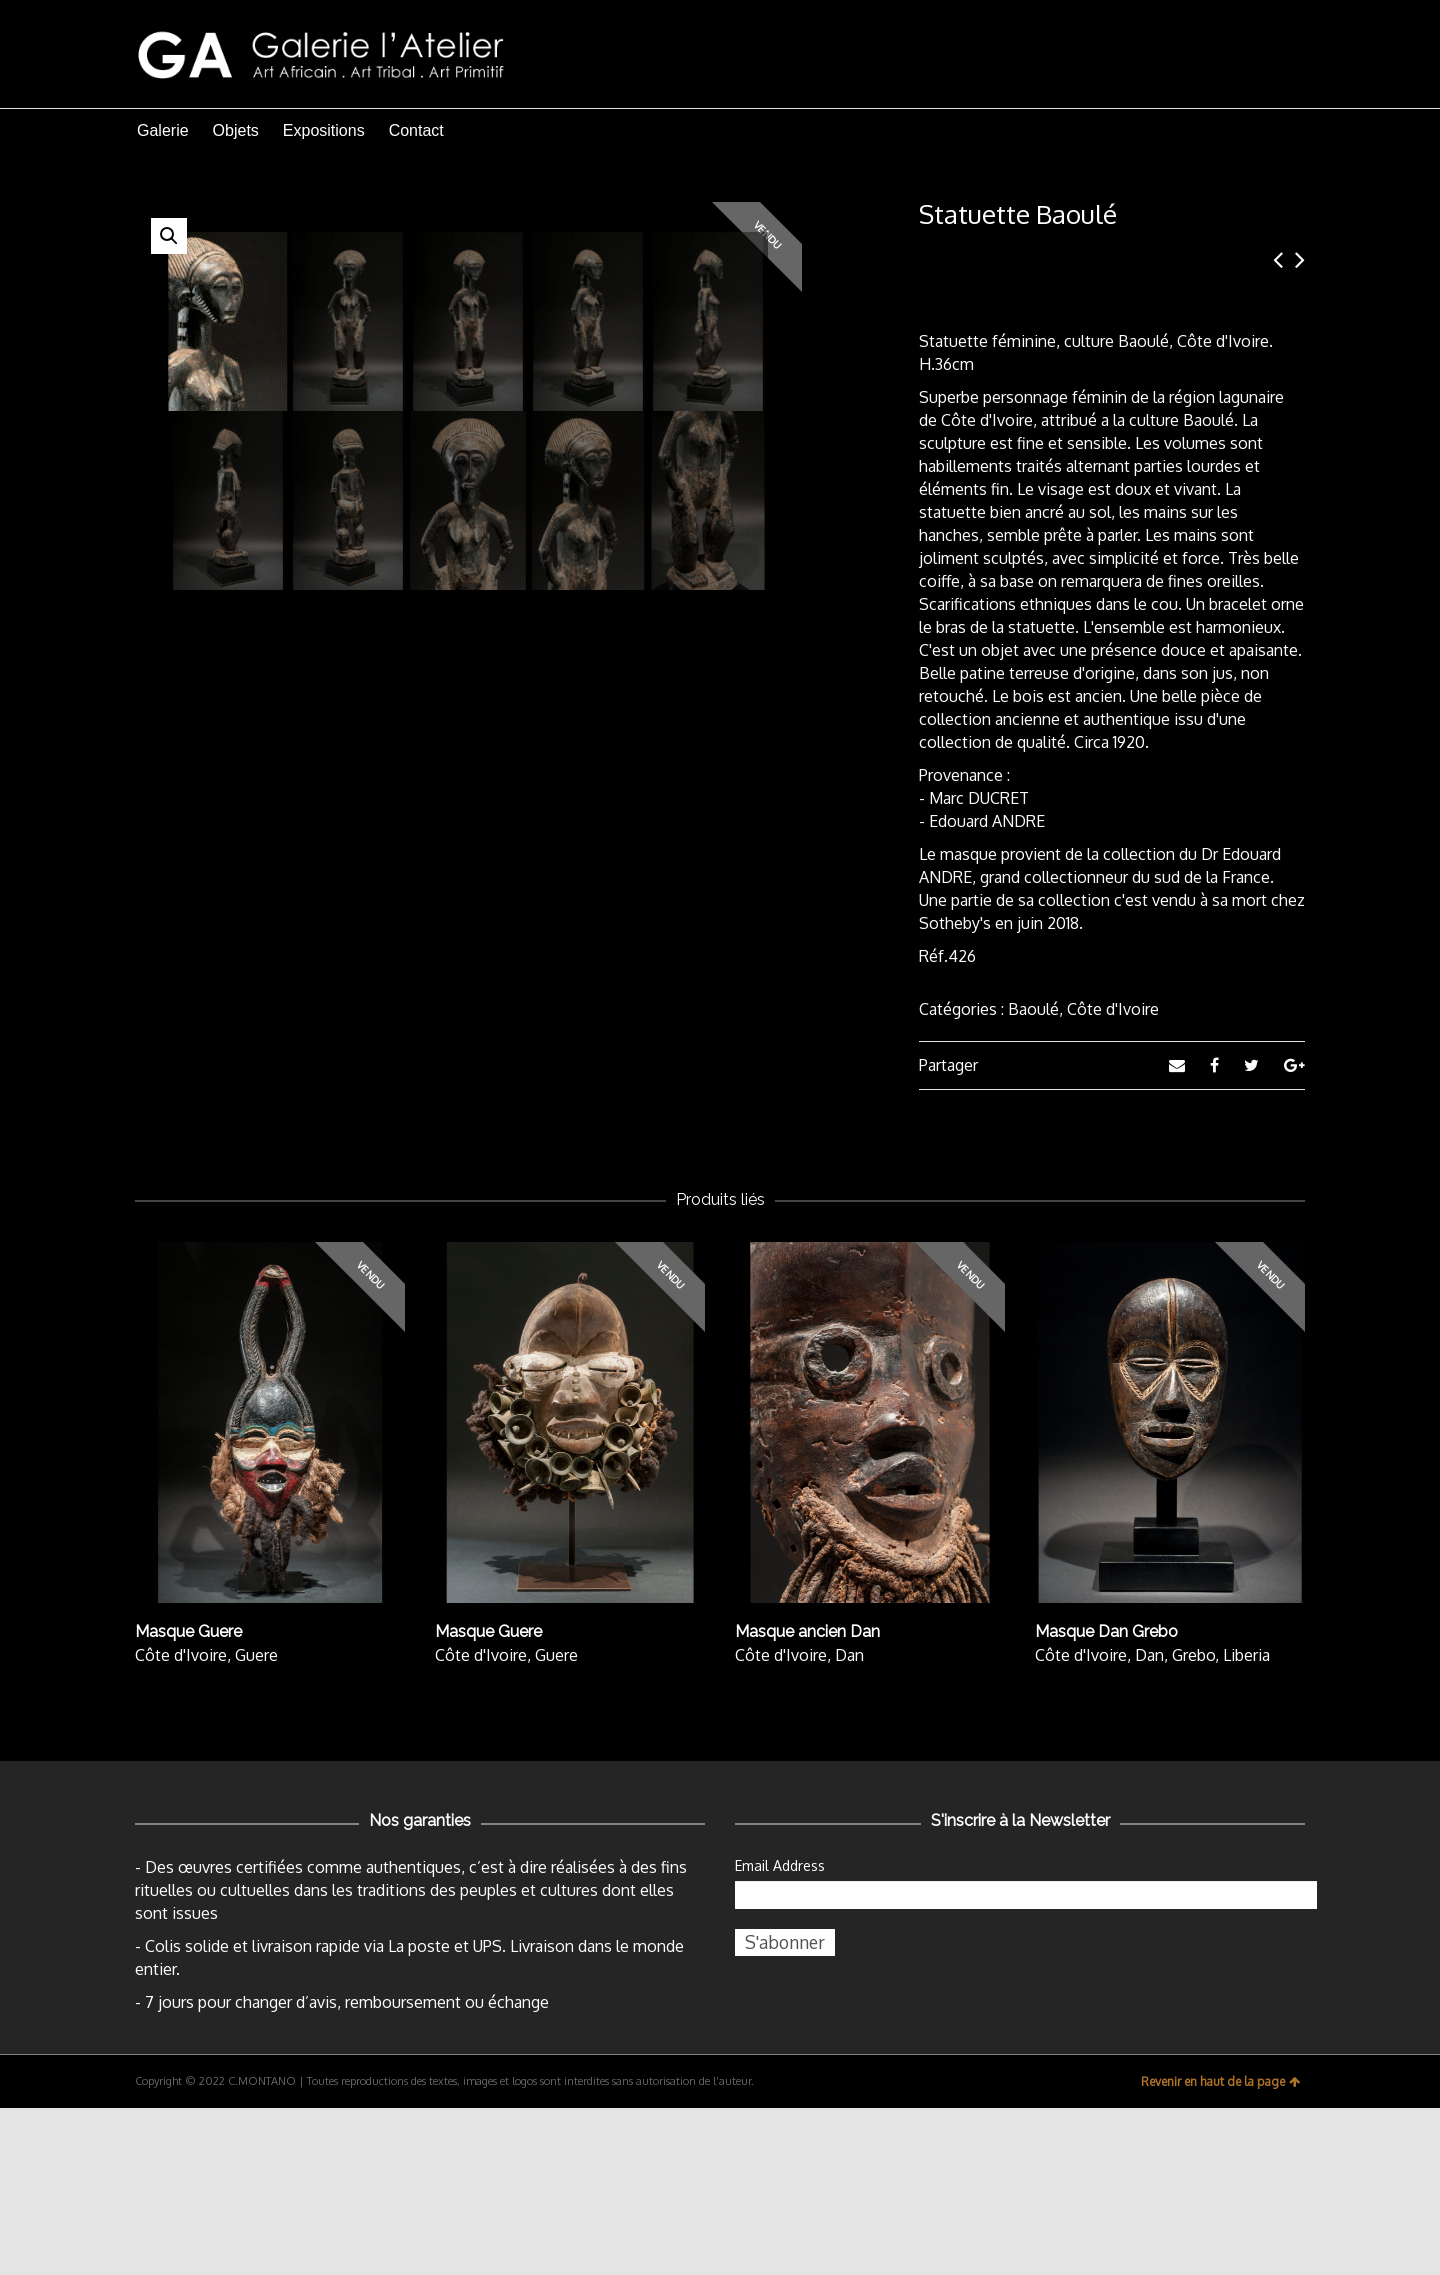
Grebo (1193, 1822)
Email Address (780, 2032)
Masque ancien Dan (807, 1798)
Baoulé (1033, 1009)
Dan (849, 1822)
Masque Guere (188, 1798)
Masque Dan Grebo (1106, 1798)
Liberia (1246, 1822)
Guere (256, 1822)
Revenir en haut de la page (1220, 2248)
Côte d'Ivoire (1113, 1009)
